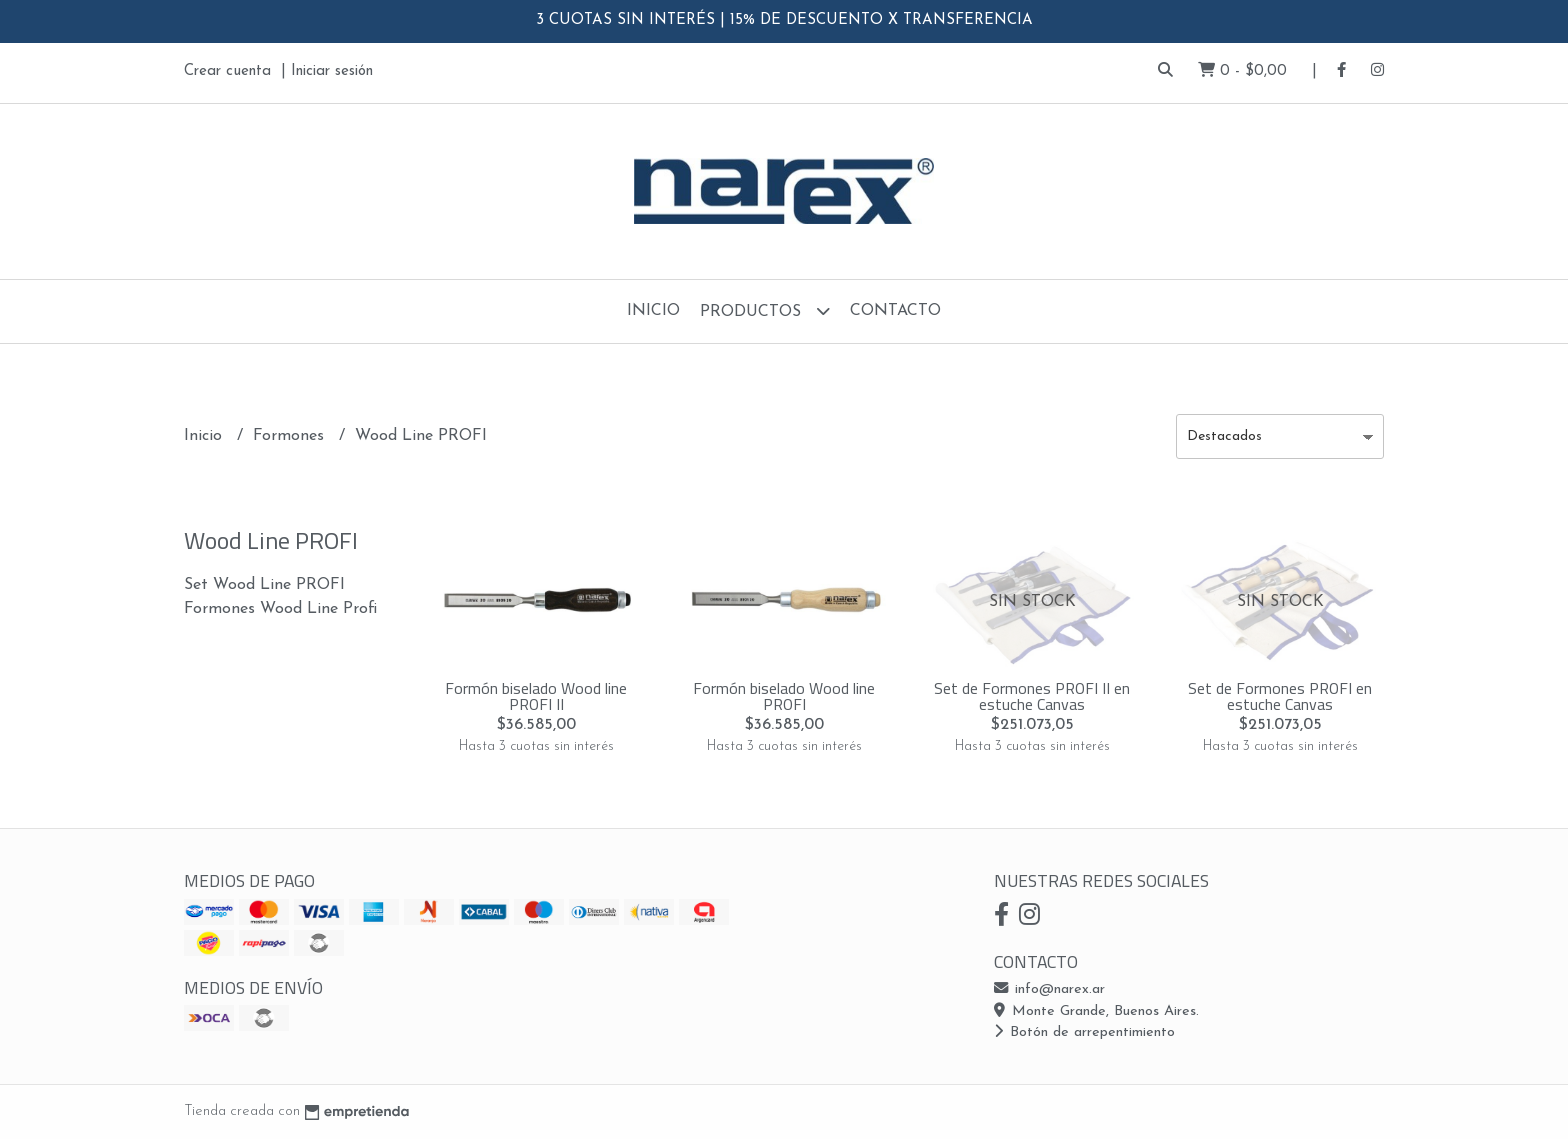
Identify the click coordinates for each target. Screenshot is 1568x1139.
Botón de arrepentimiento (1084, 1032)
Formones (291, 436)
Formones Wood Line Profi (280, 609)
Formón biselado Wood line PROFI (784, 696)
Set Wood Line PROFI (264, 585)
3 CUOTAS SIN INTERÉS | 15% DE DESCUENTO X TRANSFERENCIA (784, 20)
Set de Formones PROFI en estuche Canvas (1280, 696)
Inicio (653, 311)
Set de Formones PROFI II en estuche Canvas (1032, 696)
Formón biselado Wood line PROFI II (536, 696)
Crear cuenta (227, 71)
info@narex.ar (1049, 989)
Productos (765, 310)
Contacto (895, 311)
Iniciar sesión (332, 71)
